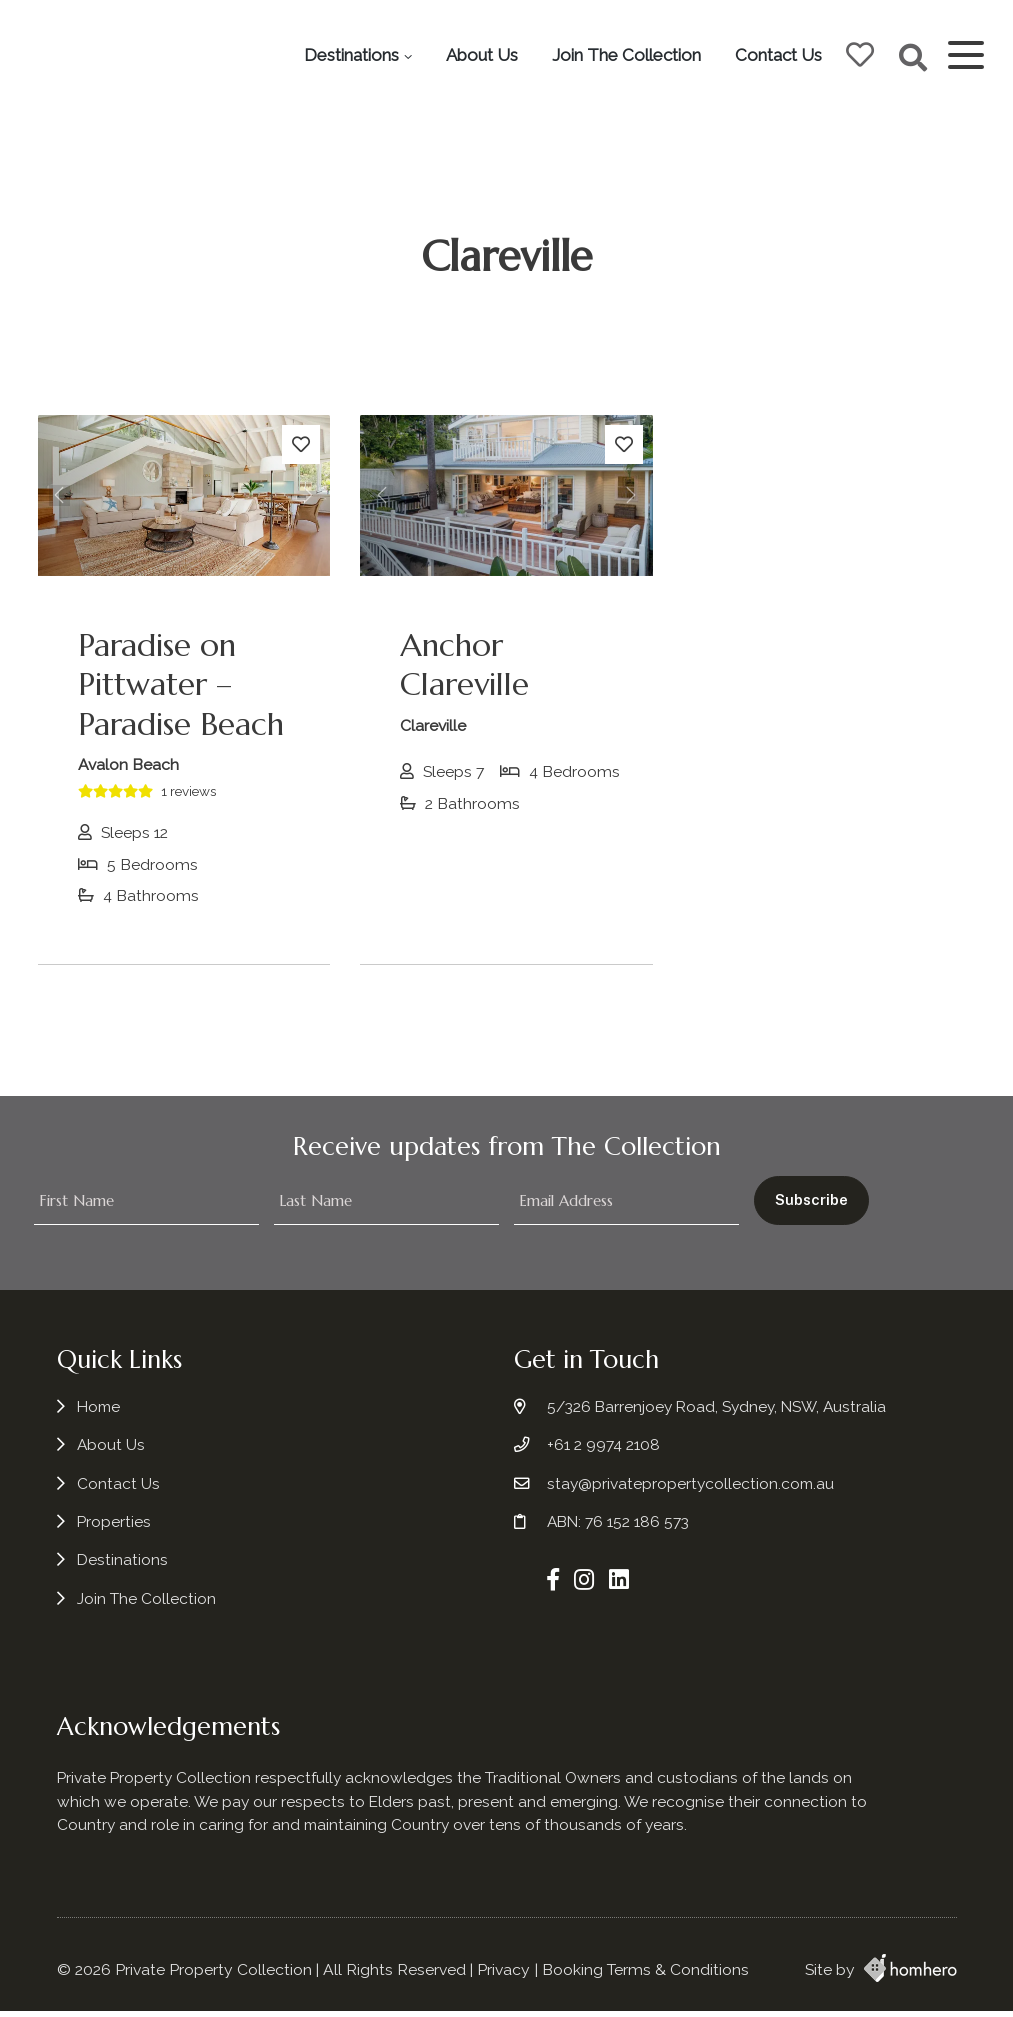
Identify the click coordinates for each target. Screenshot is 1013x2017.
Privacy (503, 1975)
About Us (599, 28)
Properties (114, 1530)
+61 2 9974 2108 (602, 1453)
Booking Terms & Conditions (645, 1975)
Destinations (468, 28)
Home (100, 1415)
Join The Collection (743, 28)
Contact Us (774, 82)
